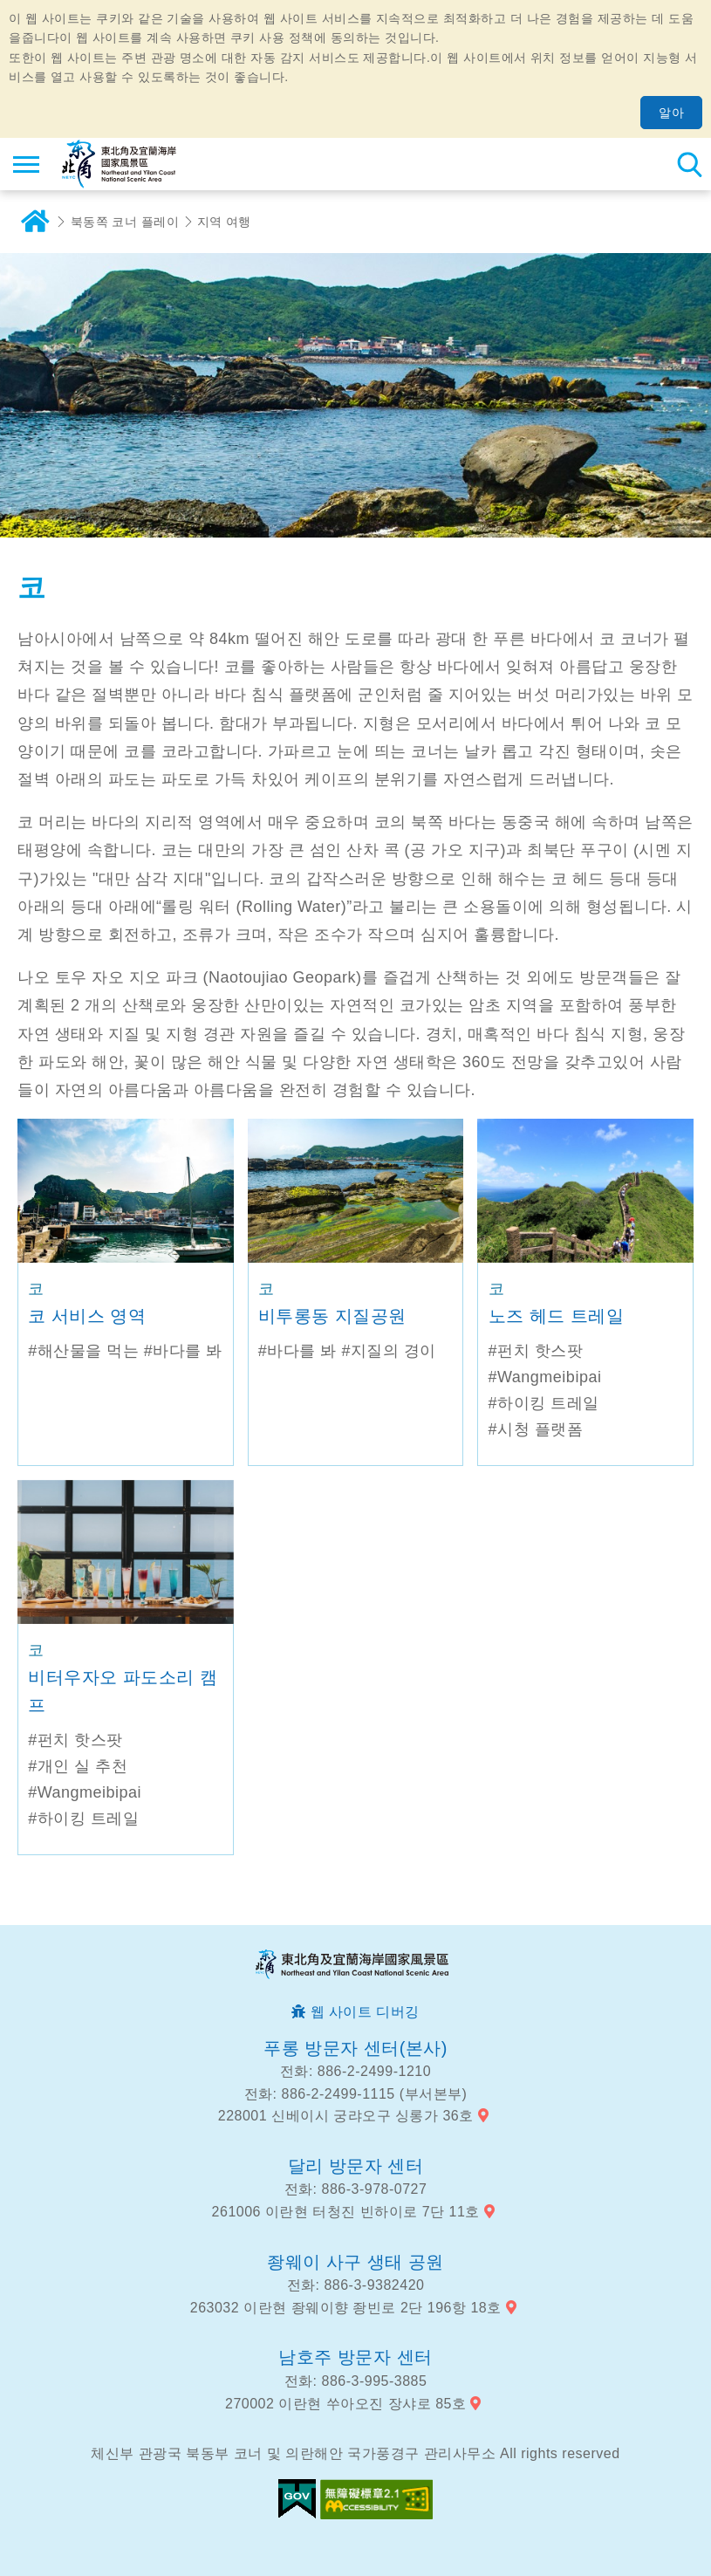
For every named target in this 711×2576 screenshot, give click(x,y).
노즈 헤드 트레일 (557, 1316)
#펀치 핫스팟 (536, 1351)
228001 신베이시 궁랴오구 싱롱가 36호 (346, 2115)
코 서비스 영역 (87, 1316)
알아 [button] (671, 113)
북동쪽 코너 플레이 (125, 222)
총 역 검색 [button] (689, 164)
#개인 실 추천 (77, 1766)
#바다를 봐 (183, 1351)
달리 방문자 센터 (356, 2165)
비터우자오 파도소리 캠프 (122, 1691)
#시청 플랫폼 (536, 1429)
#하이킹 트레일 (544, 1403)
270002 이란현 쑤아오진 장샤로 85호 (345, 2403)
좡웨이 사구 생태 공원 (355, 2261)
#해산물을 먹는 (83, 1351)
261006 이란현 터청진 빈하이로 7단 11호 (346, 2211)
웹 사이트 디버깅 (365, 2011)
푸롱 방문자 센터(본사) (355, 2048)
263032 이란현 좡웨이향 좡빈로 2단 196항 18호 (346, 2307)
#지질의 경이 (388, 1351)
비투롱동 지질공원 (332, 1316)
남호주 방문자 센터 (355, 2357)
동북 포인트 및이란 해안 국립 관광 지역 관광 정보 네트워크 (119, 164)
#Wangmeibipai (545, 1377)
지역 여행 (224, 222)
